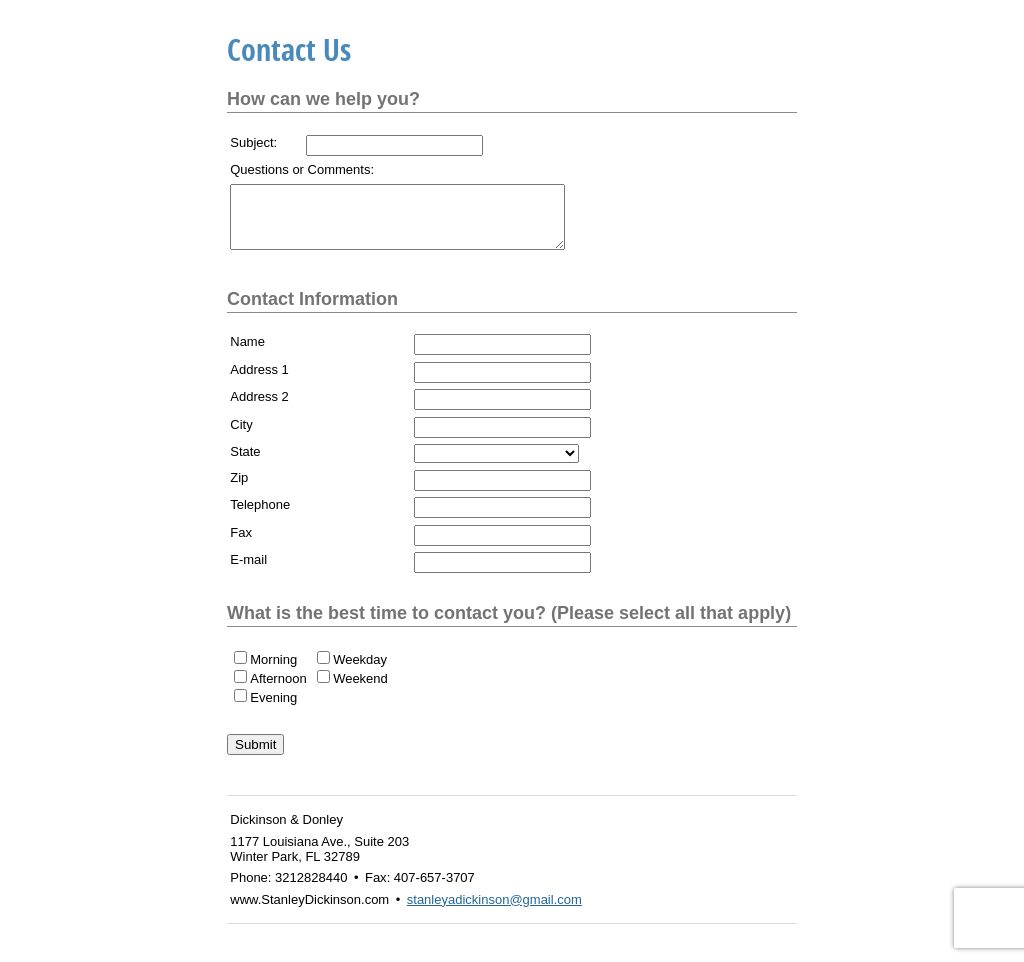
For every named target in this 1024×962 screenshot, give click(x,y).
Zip (239, 489)
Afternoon (278, 690)
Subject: (253, 142)
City (241, 436)
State (245, 463)
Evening (273, 709)
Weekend (360, 690)
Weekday (360, 671)
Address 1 (259, 381)
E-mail (248, 571)
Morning (273, 671)
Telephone (260, 516)
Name (247, 353)
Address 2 (259, 408)
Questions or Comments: (302, 169)
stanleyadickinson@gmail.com (494, 911)
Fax (241, 544)
